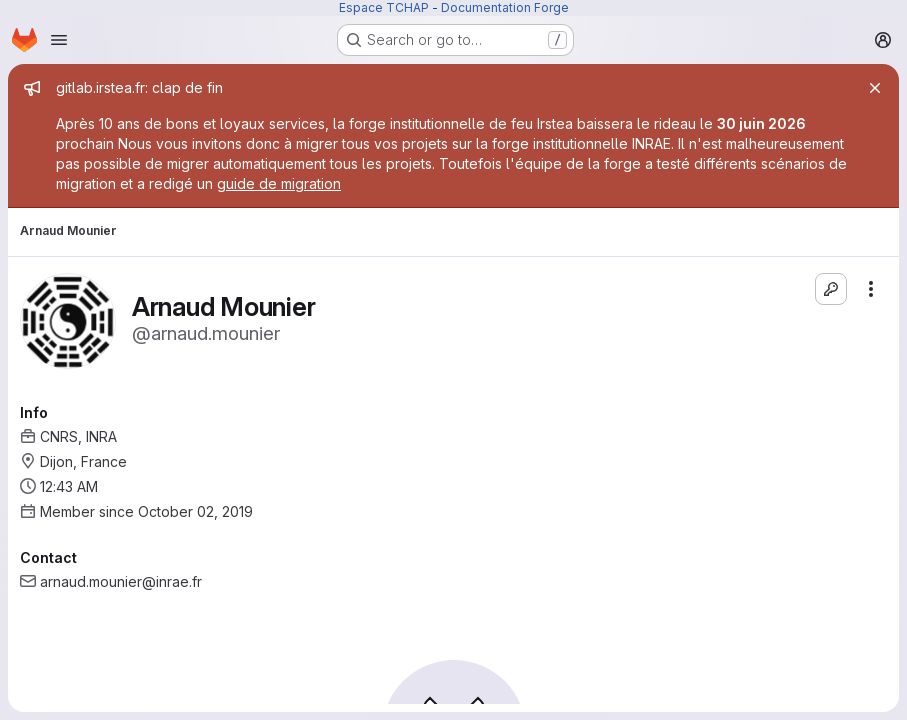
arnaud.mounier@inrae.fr (121, 581)
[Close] (875, 88)
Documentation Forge (505, 7)
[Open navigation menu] (59, 40)
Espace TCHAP (384, 7)
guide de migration (279, 183)
